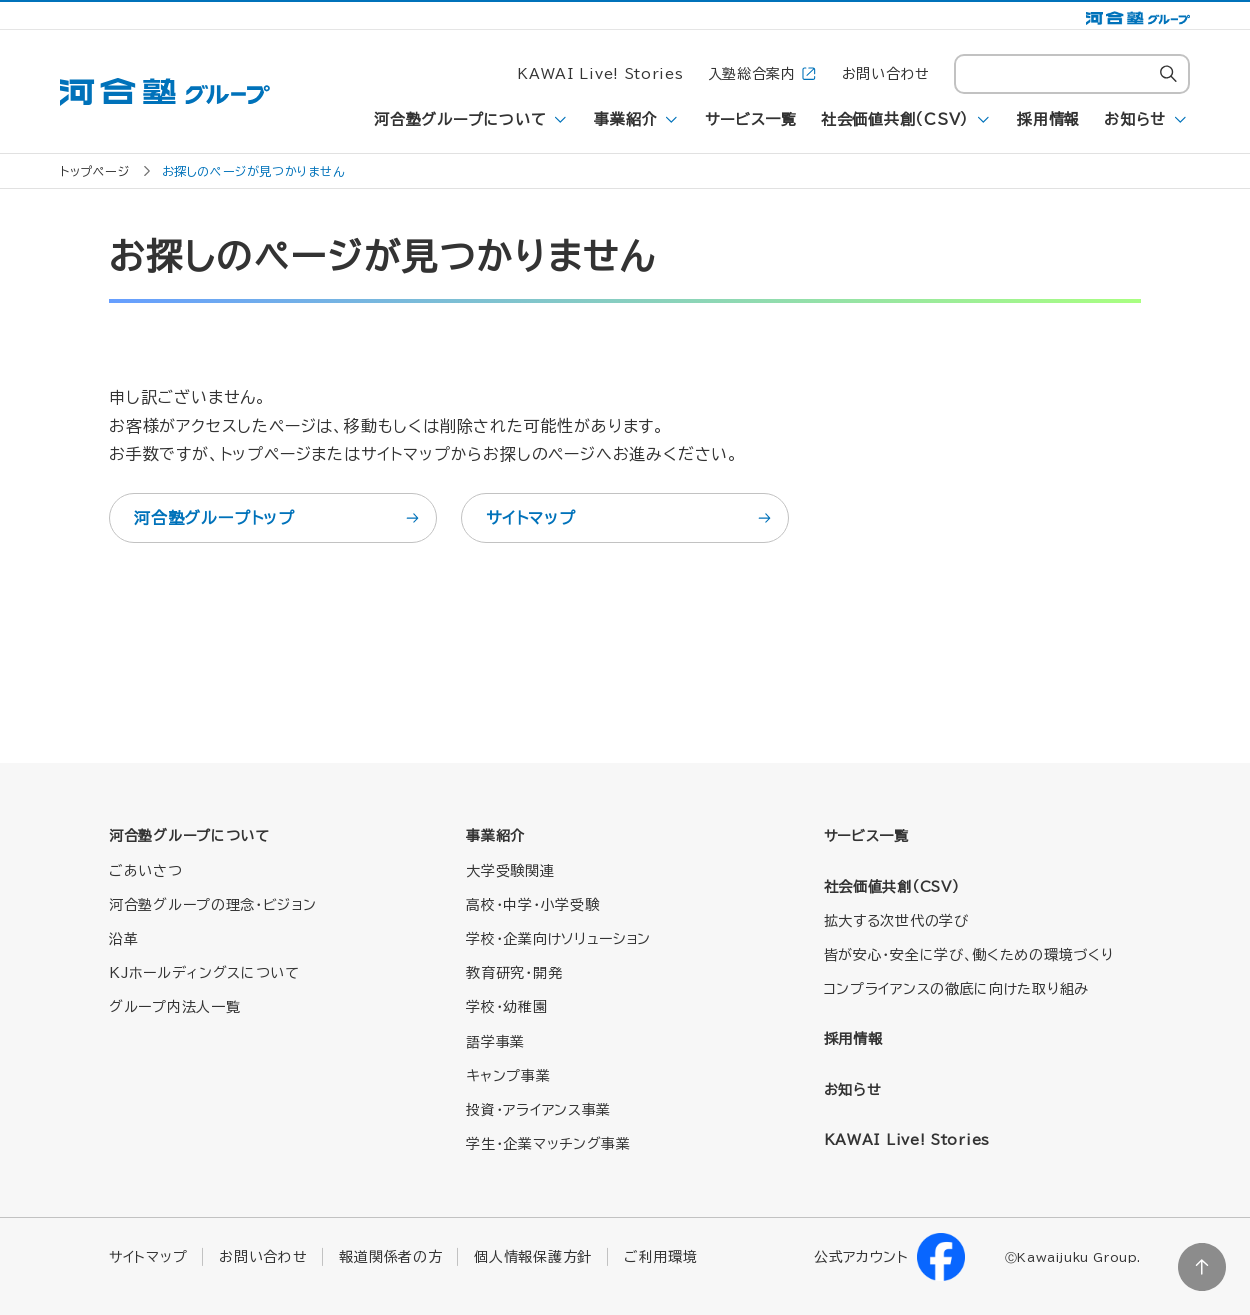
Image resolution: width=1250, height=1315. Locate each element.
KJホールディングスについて (204, 973)
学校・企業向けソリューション (558, 939)
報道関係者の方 (390, 1257)
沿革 (123, 939)
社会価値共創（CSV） (895, 119)
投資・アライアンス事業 (538, 1110)
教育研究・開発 (514, 973)
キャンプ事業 (508, 1076)
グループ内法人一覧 (174, 1007)
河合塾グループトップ (278, 518)
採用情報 (1048, 119)
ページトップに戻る (1202, 1267)
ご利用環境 (661, 1257)
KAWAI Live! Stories (600, 74)
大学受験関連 (510, 871)
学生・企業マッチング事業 (548, 1144)
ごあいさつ (146, 871)
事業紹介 (625, 119)
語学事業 (495, 1042)
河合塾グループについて (460, 119)
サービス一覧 (751, 119)
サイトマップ (630, 518)
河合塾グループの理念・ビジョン (213, 905)
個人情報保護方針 (533, 1257)
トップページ (95, 171)
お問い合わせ (886, 74)
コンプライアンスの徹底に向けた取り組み (956, 989)
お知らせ (1135, 119)
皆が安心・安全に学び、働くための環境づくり (969, 955)
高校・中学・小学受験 (532, 905)
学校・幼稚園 (506, 1007)
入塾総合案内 (763, 74)
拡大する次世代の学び (896, 921)
